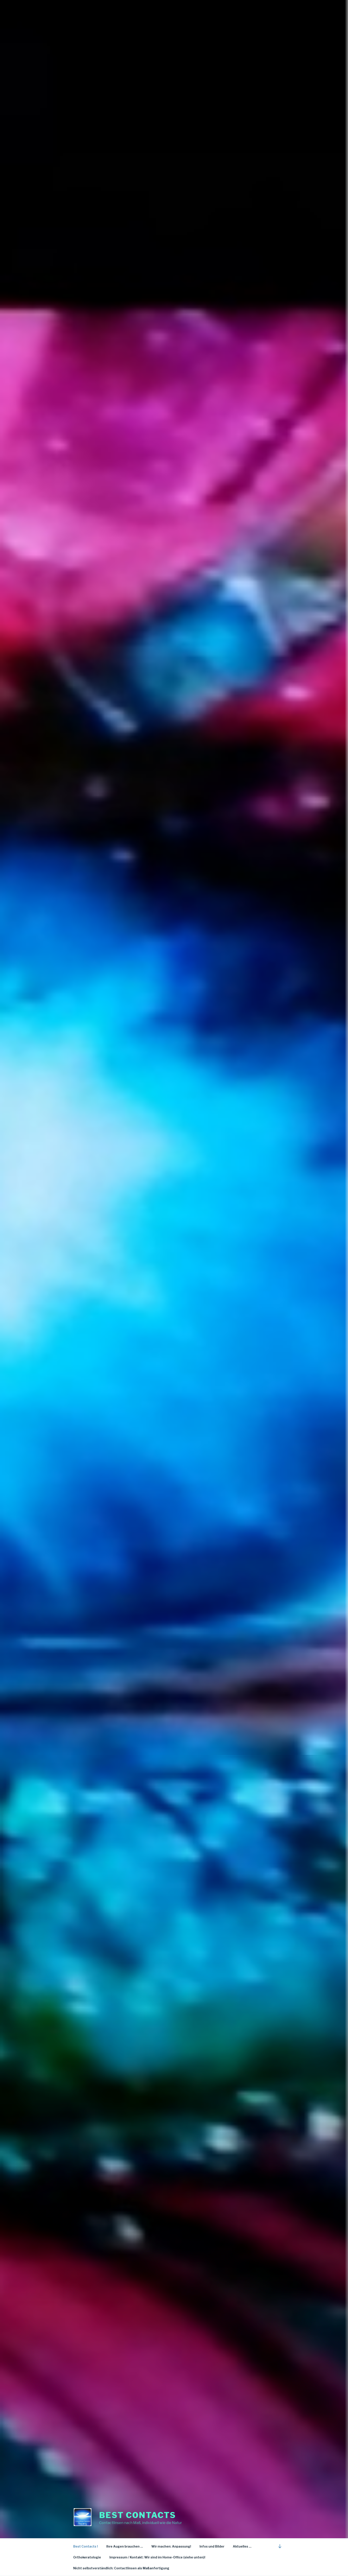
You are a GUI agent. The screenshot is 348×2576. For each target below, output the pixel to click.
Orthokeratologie (87, 2557)
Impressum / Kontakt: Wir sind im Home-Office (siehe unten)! (157, 2557)
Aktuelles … (242, 2546)
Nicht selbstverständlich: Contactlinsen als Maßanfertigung (121, 2568)
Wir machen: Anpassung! (171, 2546)
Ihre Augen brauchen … (124, 2546)
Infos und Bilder (212, 2546)
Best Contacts (137, 2515)
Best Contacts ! (85, 2546)
